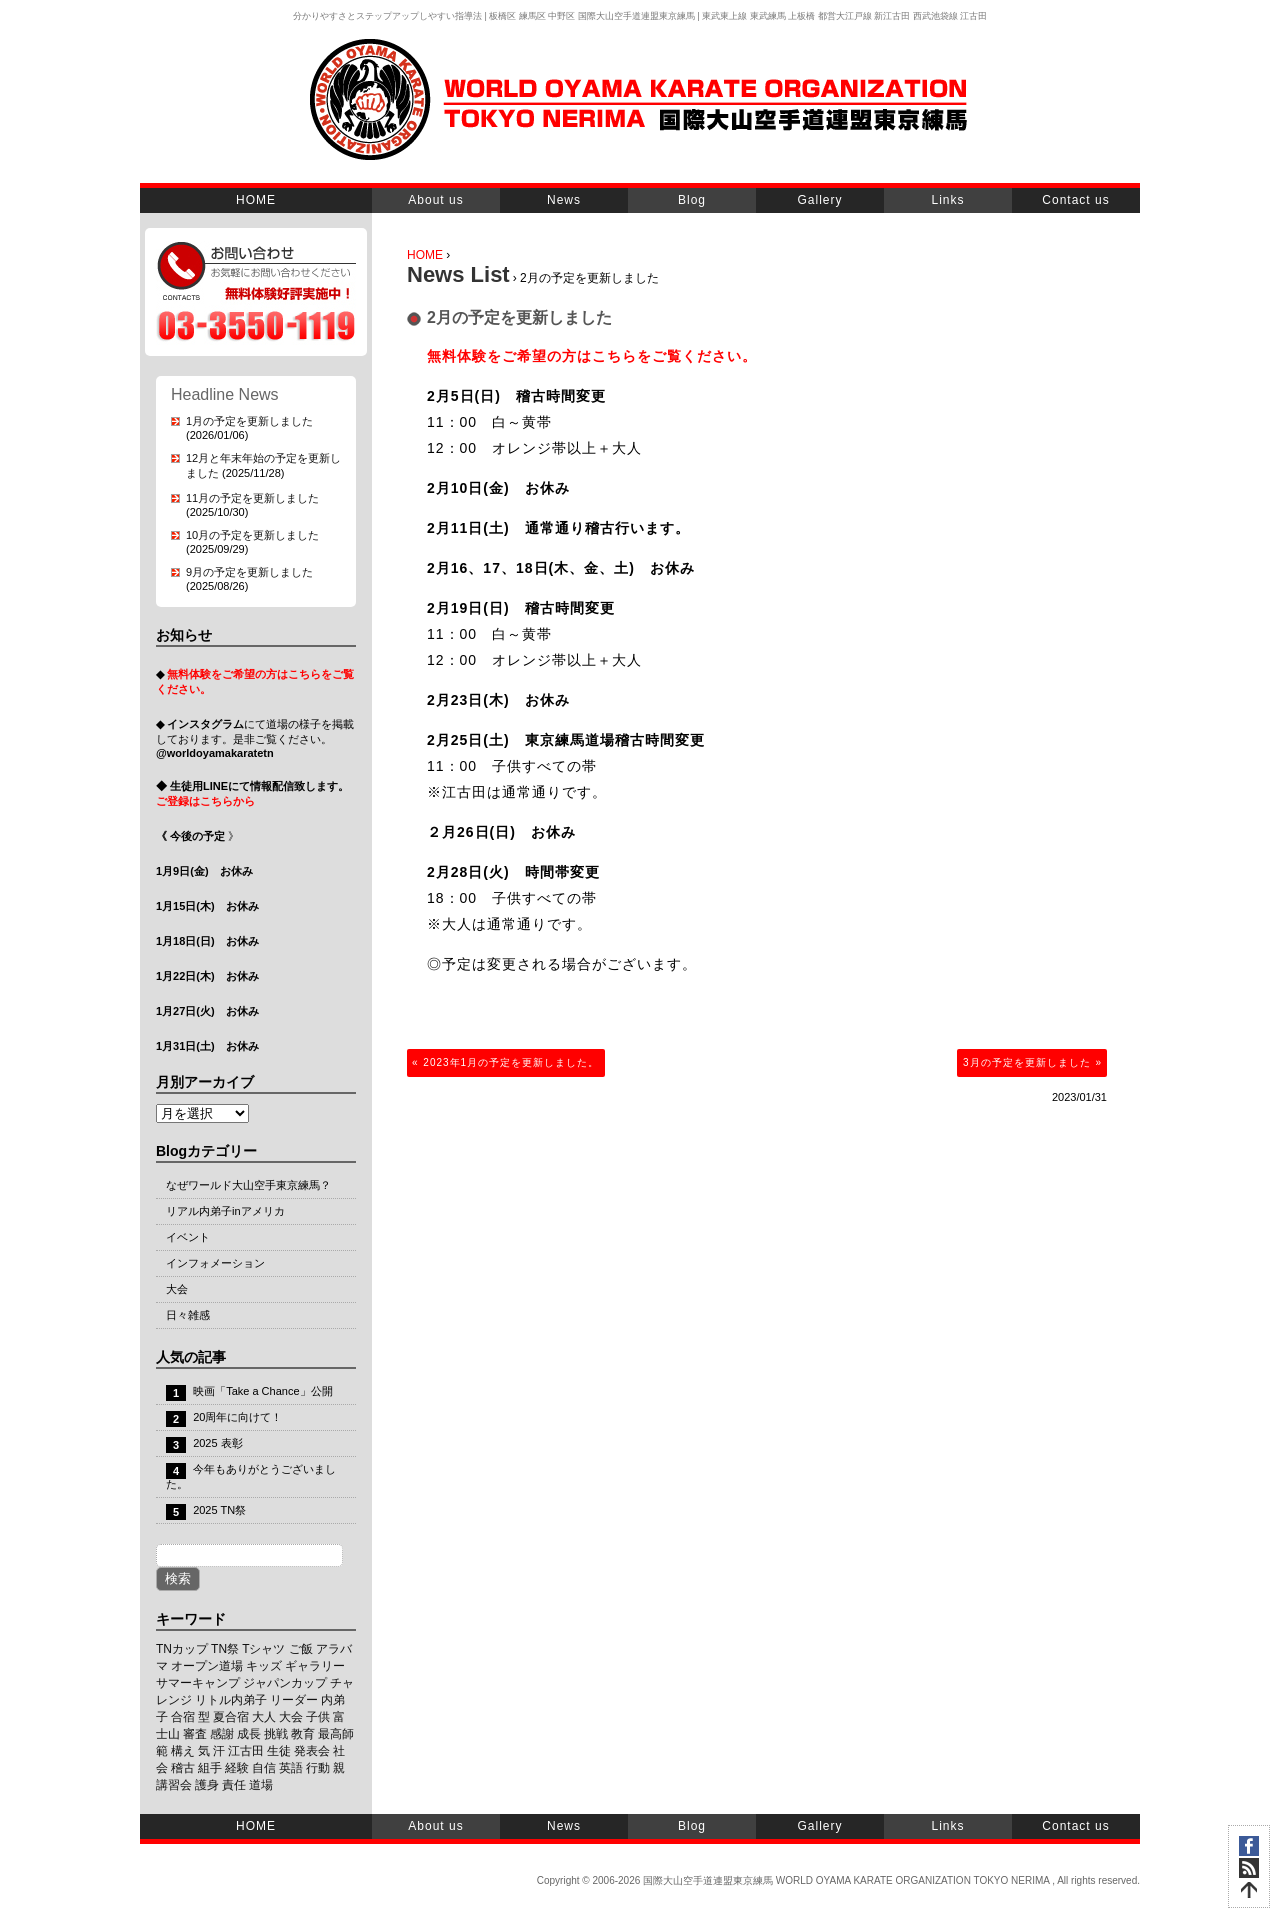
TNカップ (182, 1649)
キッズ (264, 1666)
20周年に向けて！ (237, 1417)
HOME (256, 200)
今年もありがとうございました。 (251, 1476)
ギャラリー (315, 1666)
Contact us (1075, 200)
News (564, 200)
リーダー (294, 1700)
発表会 (312, 1751)
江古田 (246, 1751)
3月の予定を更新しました (1027, 1062)
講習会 (174, 1785)
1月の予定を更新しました (249, 421)
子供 (318, 1717)
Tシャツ (263, 1649)
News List (458, 274)
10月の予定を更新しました (252, 535)
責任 (234, 1785)
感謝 (222, 1734)
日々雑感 (188, 1315)
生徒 (279, 1751)
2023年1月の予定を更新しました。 (511, 1062)
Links (947, 200)
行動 (318, 1768)
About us (435, 200)
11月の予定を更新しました (252, 498)
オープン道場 (207, 1666)
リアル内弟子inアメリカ (225, 1211)
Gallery (819, 200)
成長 (249, 1734)
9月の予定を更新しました (249, 572)
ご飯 (301, 1649)
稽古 (183, 1768)
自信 (264, 1768)
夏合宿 (231, 1717)
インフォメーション (215, 1263)
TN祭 (225, 1649)
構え (183, 1751)
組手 (210, 1768)
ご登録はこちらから (205, 801)
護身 (207, 1785)
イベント (188, 1237)
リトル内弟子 (231, 1700)
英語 (291, 1768)
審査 (195, 1734)
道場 (261, 1785)
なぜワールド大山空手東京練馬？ (248, 1185)
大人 (264, 1717)
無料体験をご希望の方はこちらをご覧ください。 (592, 356)
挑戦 (276, 1734)
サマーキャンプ (198, 1683)
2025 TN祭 (219, 1510)
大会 (177, 1289)
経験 (237, 1768)
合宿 (183, 1717)
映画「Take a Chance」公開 (262, 1391)
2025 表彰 (218, 1443)
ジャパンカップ (285, 1683)
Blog (692, 200)
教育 (303, 1734)
